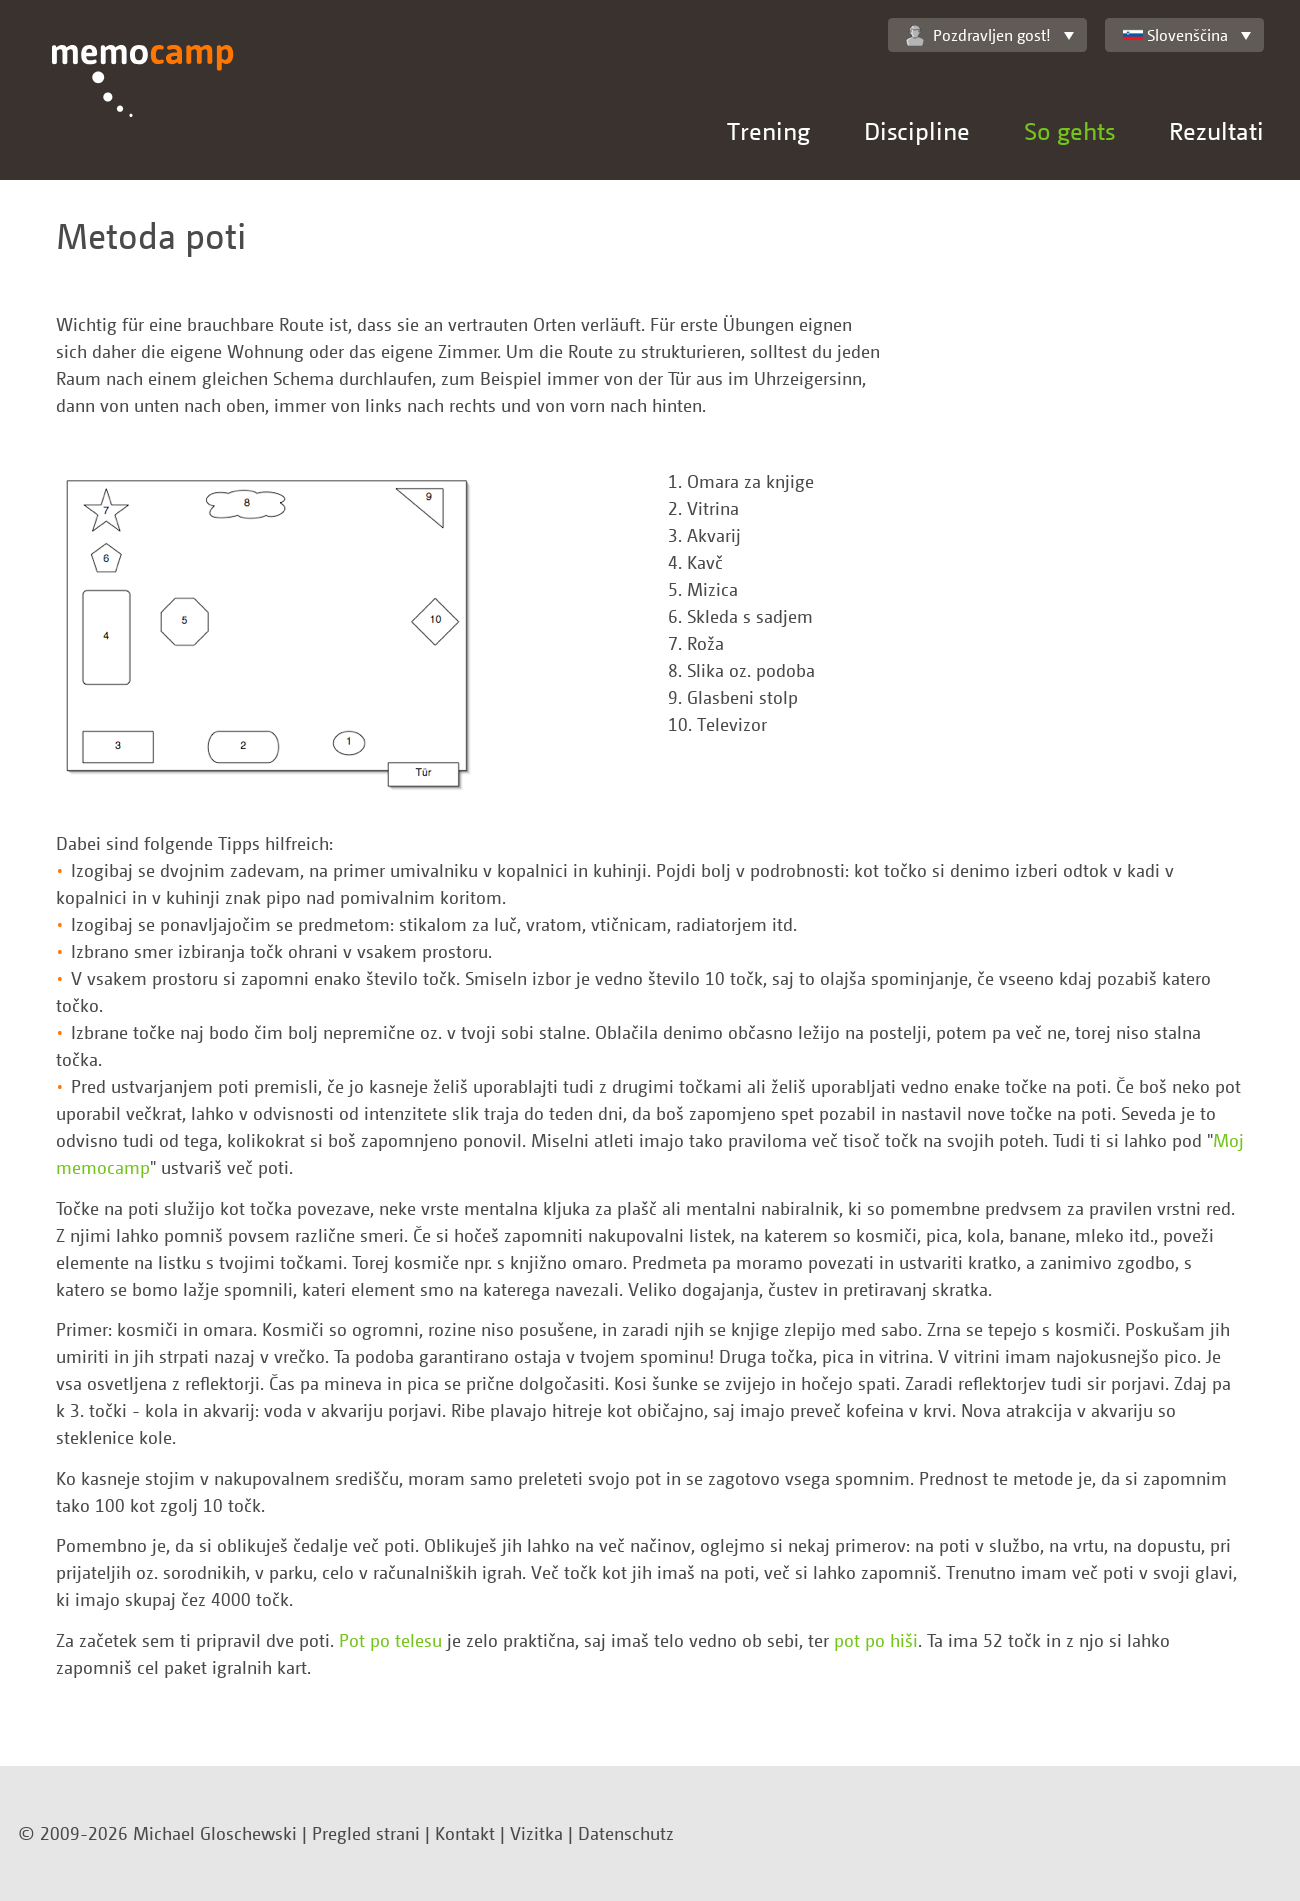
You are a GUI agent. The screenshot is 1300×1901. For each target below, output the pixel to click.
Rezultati (1216, 130)
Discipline (917, 130)
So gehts (1069, 130)
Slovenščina (1175, 35)
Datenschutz (626, 1833)
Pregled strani (366, 1833)
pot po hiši (876, 1640)
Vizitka (536, 1833)
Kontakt (465, 1833)
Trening (768, 130)
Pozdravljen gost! (978, 35)
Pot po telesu (390, 1640)
